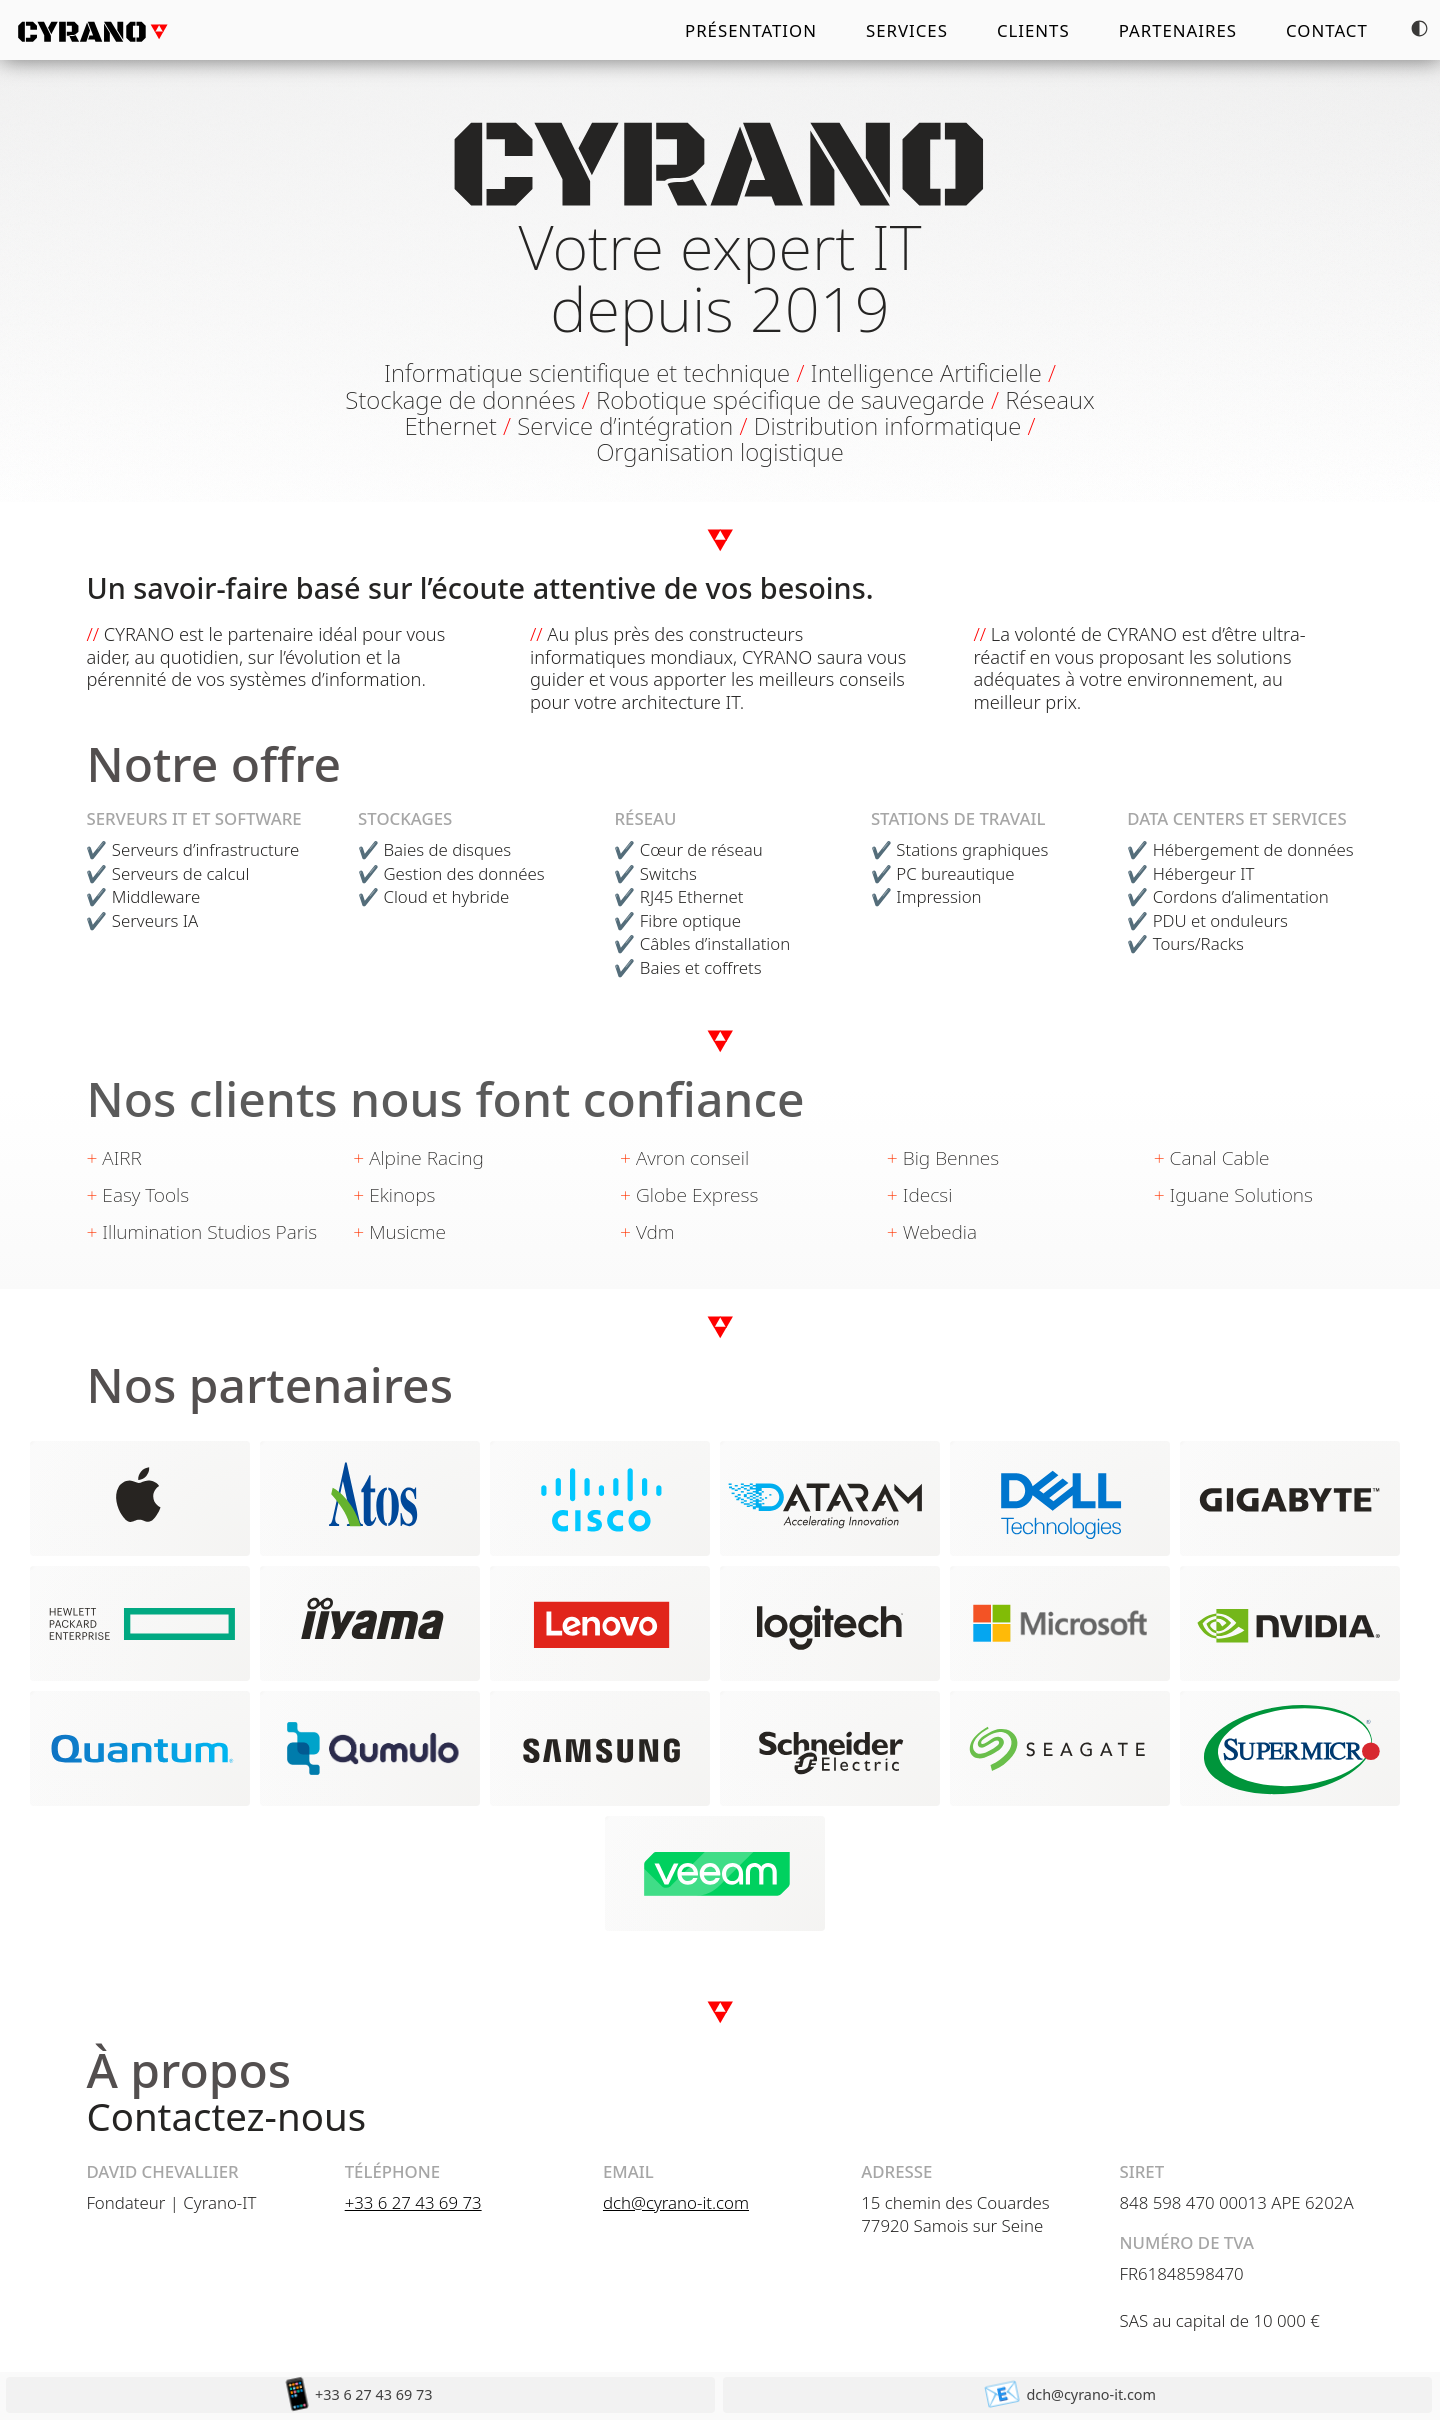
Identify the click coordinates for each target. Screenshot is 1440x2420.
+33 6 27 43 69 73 (413, 2202)
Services (907, 30)
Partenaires (1178, 30)
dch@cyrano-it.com (676, 2202)
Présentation (751, 30)
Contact (1327, 30)
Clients (1033, 30)
